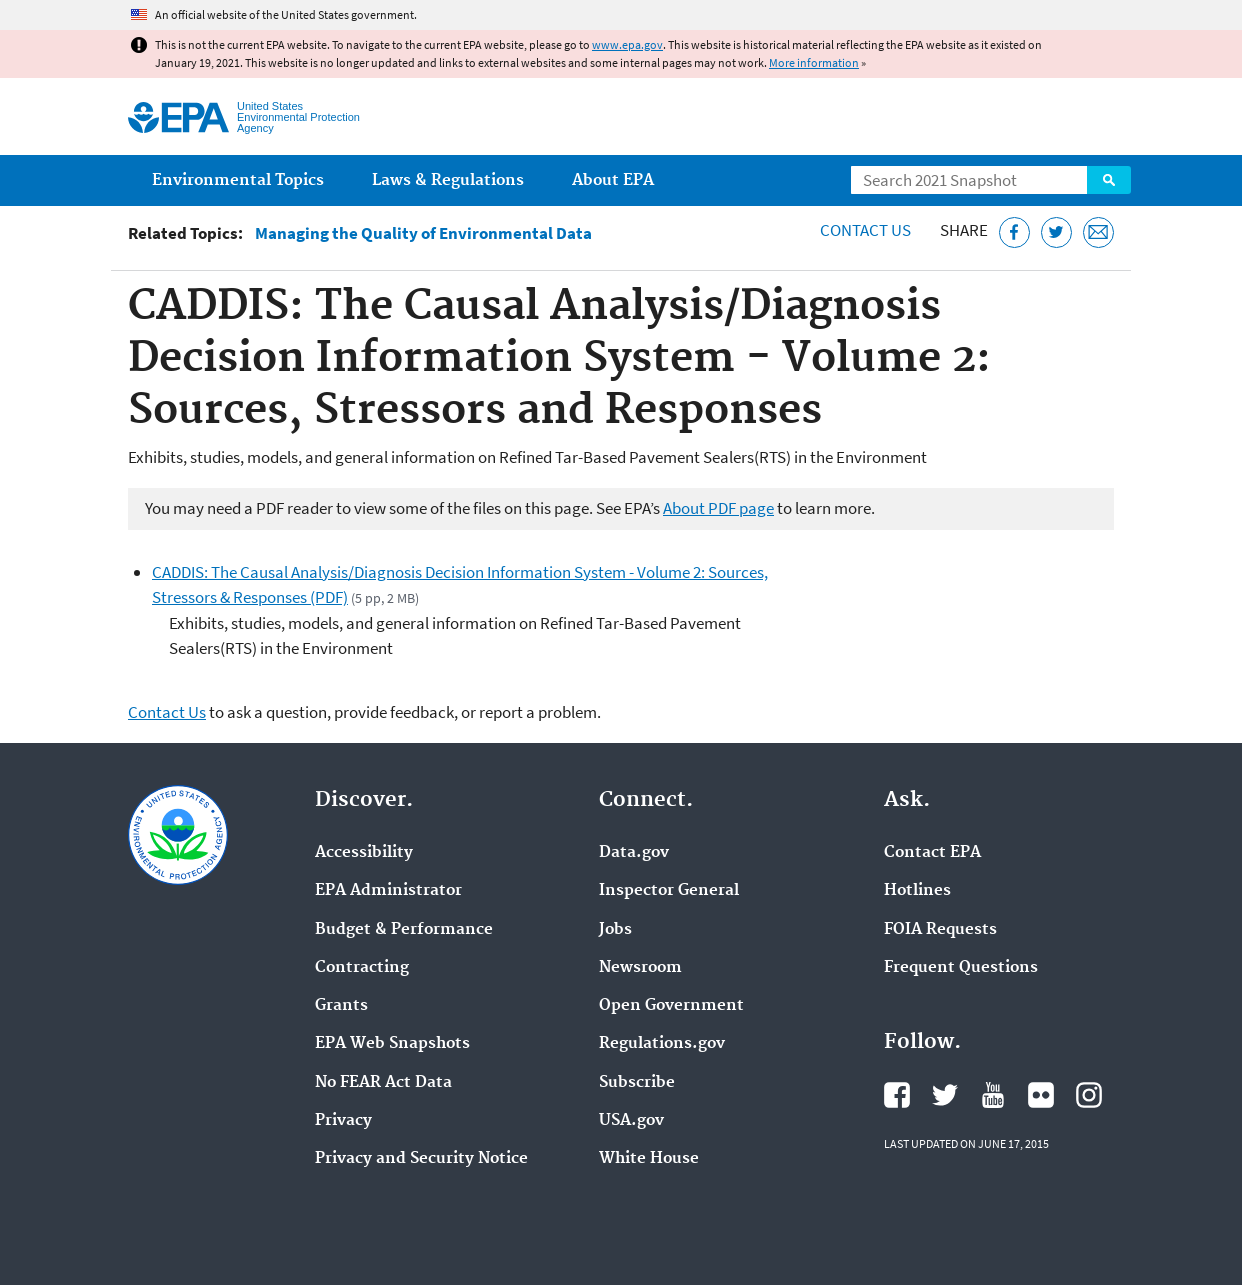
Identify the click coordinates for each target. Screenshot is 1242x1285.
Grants (341, 1006)
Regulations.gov (662, 1044)
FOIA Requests (940, 930)
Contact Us (865, 230)
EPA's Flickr (1041, 1095)
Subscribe (637, 1083)
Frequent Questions (961, 968)
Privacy (343, 1121)
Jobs (615, 930)
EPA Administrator (388, 891)
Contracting (362, 968)
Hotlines (917, 891)
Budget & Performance (404, 930)
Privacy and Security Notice (421, 1159)
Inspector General (669, 891)
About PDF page (718, 508)
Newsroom (640, 968)
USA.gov (631, 1121)
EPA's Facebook (897, 1095)
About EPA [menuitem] (613, 180)
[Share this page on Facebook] (1014, 232)
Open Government (671, 1006)
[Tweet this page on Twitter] (1056, 232)
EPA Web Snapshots (392, 1044)
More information (814, 62)
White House (649, 1159)
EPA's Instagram (1089, 1095)
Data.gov (634, 853)
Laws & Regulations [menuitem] (448, 180)
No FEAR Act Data (383, 1083)
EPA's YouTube (993, 1095)
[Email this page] (1098, 232)
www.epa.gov (627, 44)
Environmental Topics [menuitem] (238, 180)
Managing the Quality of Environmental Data (423, 233)
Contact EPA (932, 853)
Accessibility (364, 853)
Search (1109, 180)
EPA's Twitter (945, 1095)
